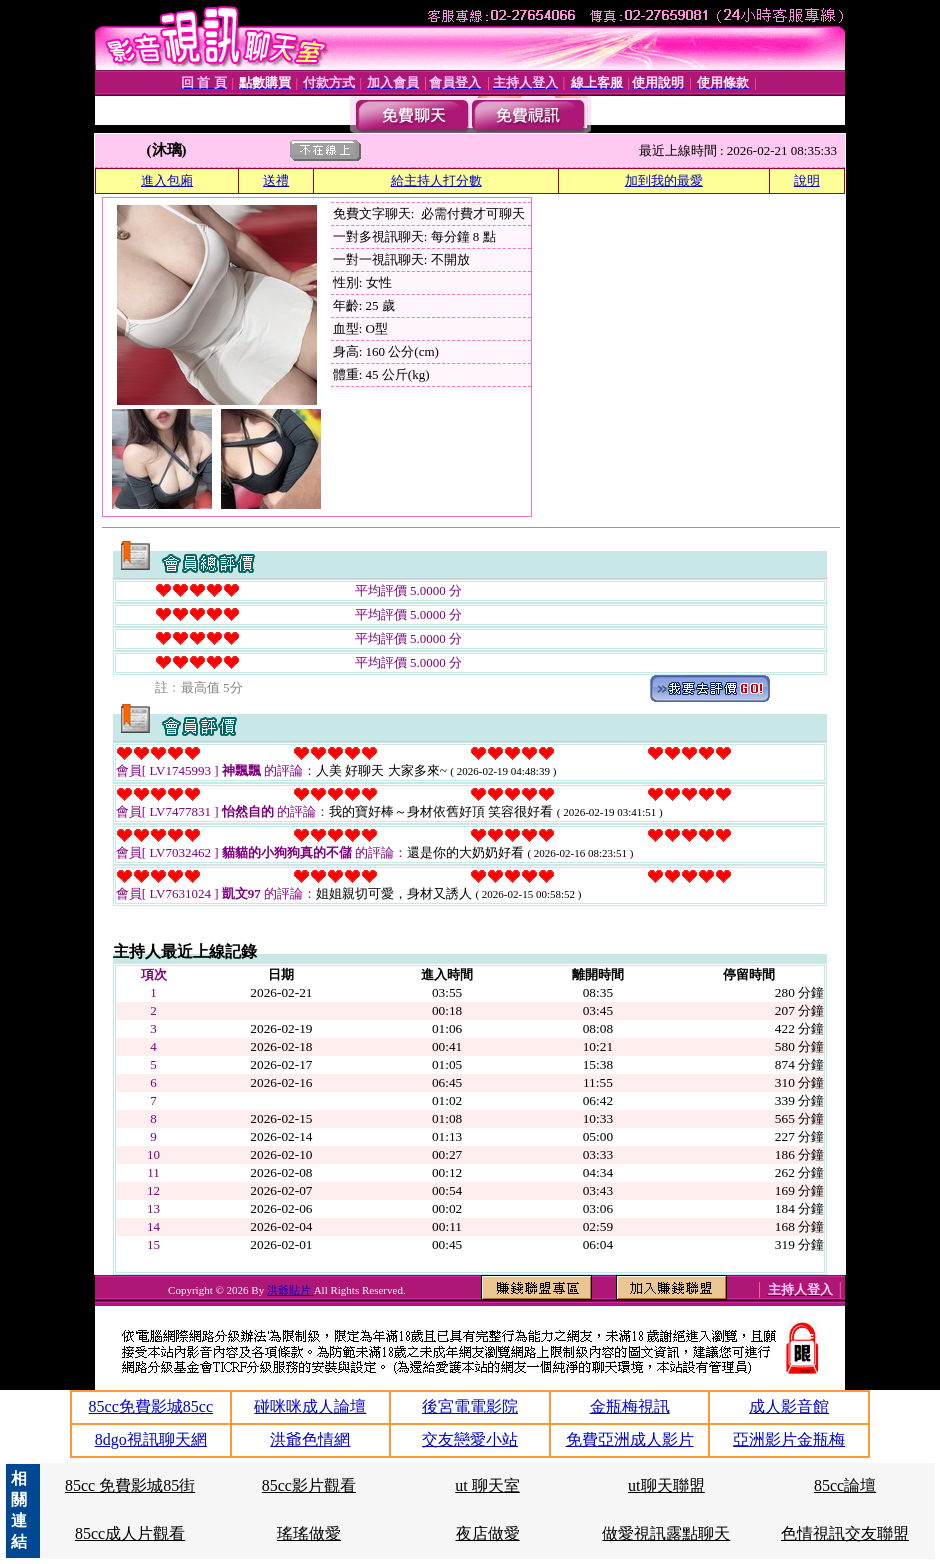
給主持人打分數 (436, 180)
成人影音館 (789, 1406)
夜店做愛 (488, 1533)
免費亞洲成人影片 (630, 1439)
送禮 (276, 180)
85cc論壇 (845, 1485)
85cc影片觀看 (309, 1485)
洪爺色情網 (310, 1439)
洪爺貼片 (290, 1290)
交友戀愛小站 (470, 1439)
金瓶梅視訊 (630, 1406)
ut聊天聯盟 (666, 1485)
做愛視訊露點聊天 (666, 1533)
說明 (807, 180)
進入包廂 (167, 180)
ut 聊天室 (487, 1485)
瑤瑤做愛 (309, 1533)
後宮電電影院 (470, 1406)
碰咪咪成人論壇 (310, 1406)
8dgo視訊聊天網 (151, 1439)
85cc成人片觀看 (130, 1533)
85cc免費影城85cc (151, 1406)
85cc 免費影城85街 (130, 1485)
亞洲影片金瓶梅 (789, 1439)
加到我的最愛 (664, 180)
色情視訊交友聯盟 (845, 1533)
